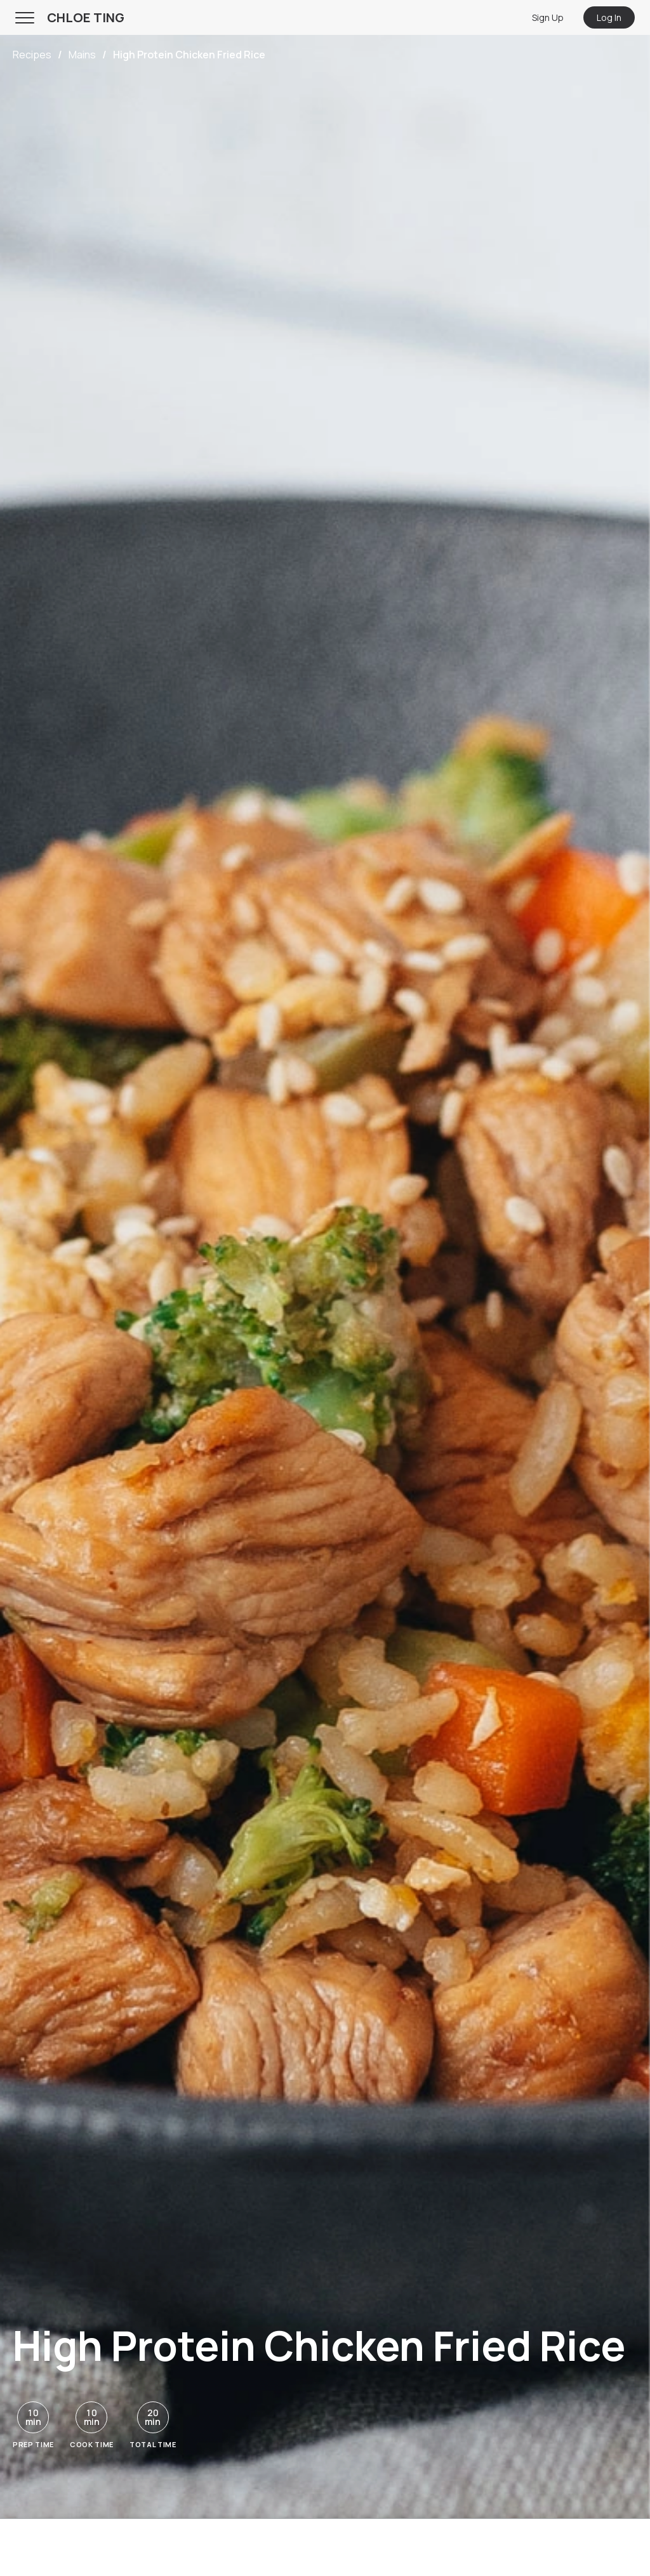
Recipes (32, 55)
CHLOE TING (85, 17)
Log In (609, 17)
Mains (82, 55)
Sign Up (548, 17)
